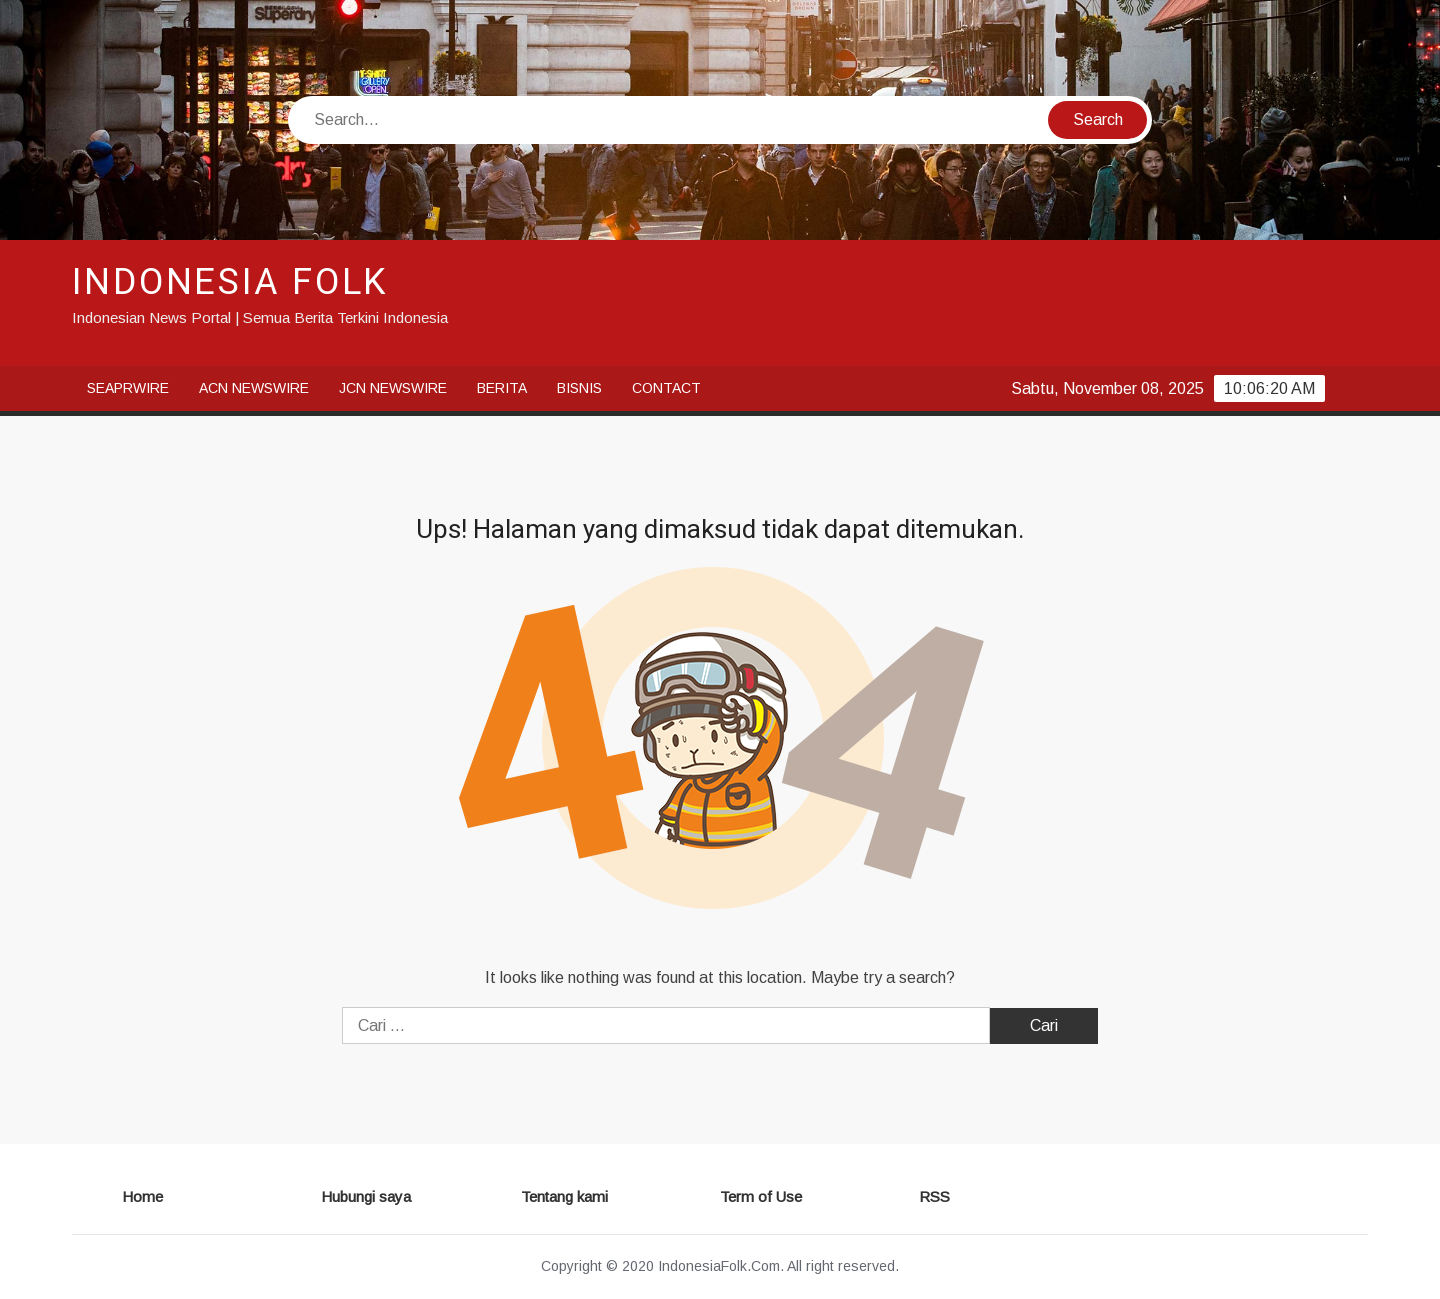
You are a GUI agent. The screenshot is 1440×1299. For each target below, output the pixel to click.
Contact (666, 388)
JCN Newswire (393, 388)
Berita (502, 388)
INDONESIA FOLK (230, 282)
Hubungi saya (366, 1196)
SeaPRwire (128, 388)
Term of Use (761, 1196)
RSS (934, 1196)
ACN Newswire (254, 388)
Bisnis (579, 388)
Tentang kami (564, 1196)
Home (142, 1196)
